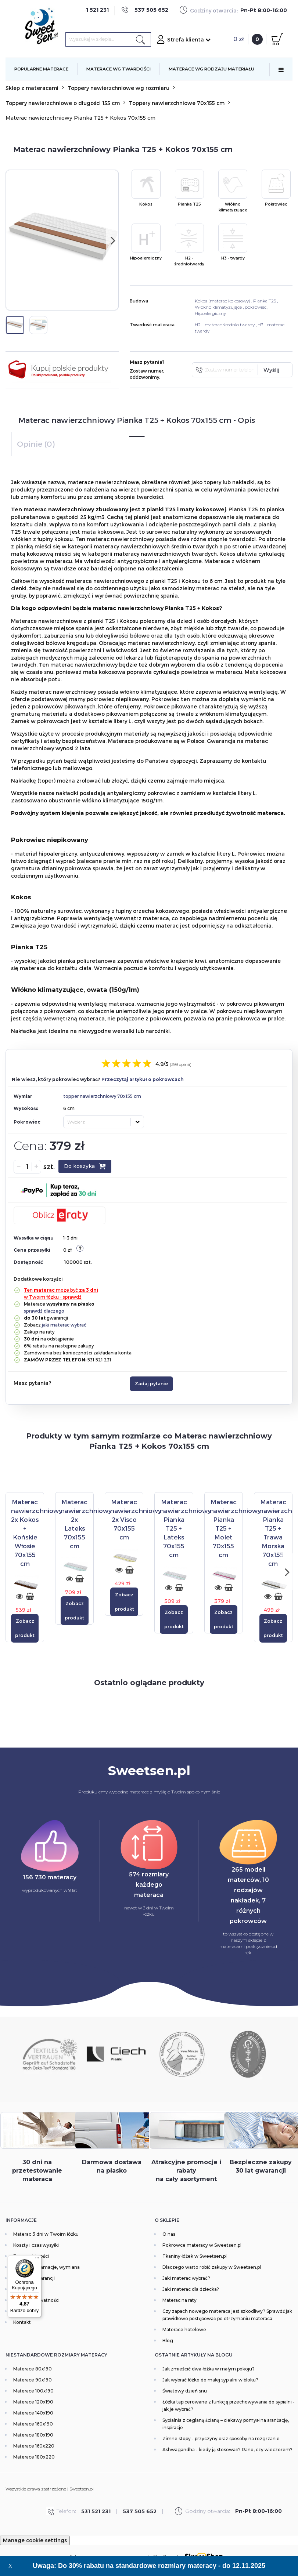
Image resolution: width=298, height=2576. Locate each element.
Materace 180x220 (34, 2457)
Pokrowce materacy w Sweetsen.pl (201, 2245)
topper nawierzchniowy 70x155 (98, 1096)
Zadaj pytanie (151, 1383)
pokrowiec (255, 307)
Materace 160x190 (33, 2424)
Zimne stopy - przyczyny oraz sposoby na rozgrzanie (221, 2438)
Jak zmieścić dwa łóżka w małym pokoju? (208, 2369)
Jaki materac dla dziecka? (190, 2289)
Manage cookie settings (35, 2540)
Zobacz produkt (25, 1628)
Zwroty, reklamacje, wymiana (46, 2267)
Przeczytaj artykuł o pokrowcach (142, 1079)
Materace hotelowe (184, 2329)
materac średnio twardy (230, 324)
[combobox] (103, 1121)
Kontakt (22, 2322)
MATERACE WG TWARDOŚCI (118, 69)
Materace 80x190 (32, 2369)
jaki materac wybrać (64, 1324)
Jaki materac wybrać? (186, 2278)
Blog (167, 2340)
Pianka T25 (264, 301)
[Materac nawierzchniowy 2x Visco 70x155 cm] (135, 1519)
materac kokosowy (229, 301)
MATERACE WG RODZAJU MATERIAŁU (211, 69)
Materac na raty (179, 2300)
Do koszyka (85, 1166)
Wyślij (271, 370)
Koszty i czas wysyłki (36, 2245)
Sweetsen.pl (81, 2489)
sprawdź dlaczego (44, 1310)
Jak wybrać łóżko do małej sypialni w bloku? (210, 2380)
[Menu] (37, 2259)
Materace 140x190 (33, 2413)
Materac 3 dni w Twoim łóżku (46, 2234)
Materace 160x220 (33, 2446)
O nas (168, 2234)
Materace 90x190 (32, 2380)
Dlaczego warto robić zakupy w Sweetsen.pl (211, 2267)
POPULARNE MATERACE (41, 69)
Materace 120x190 (33, 2402)
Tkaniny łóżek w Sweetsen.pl (194, 2256)
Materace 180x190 (33, 2435)
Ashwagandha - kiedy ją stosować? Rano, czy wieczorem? (227, 2449)
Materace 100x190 (33, 2391)
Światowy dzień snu (184, 2391)
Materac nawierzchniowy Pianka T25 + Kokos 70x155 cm (80, 118)
